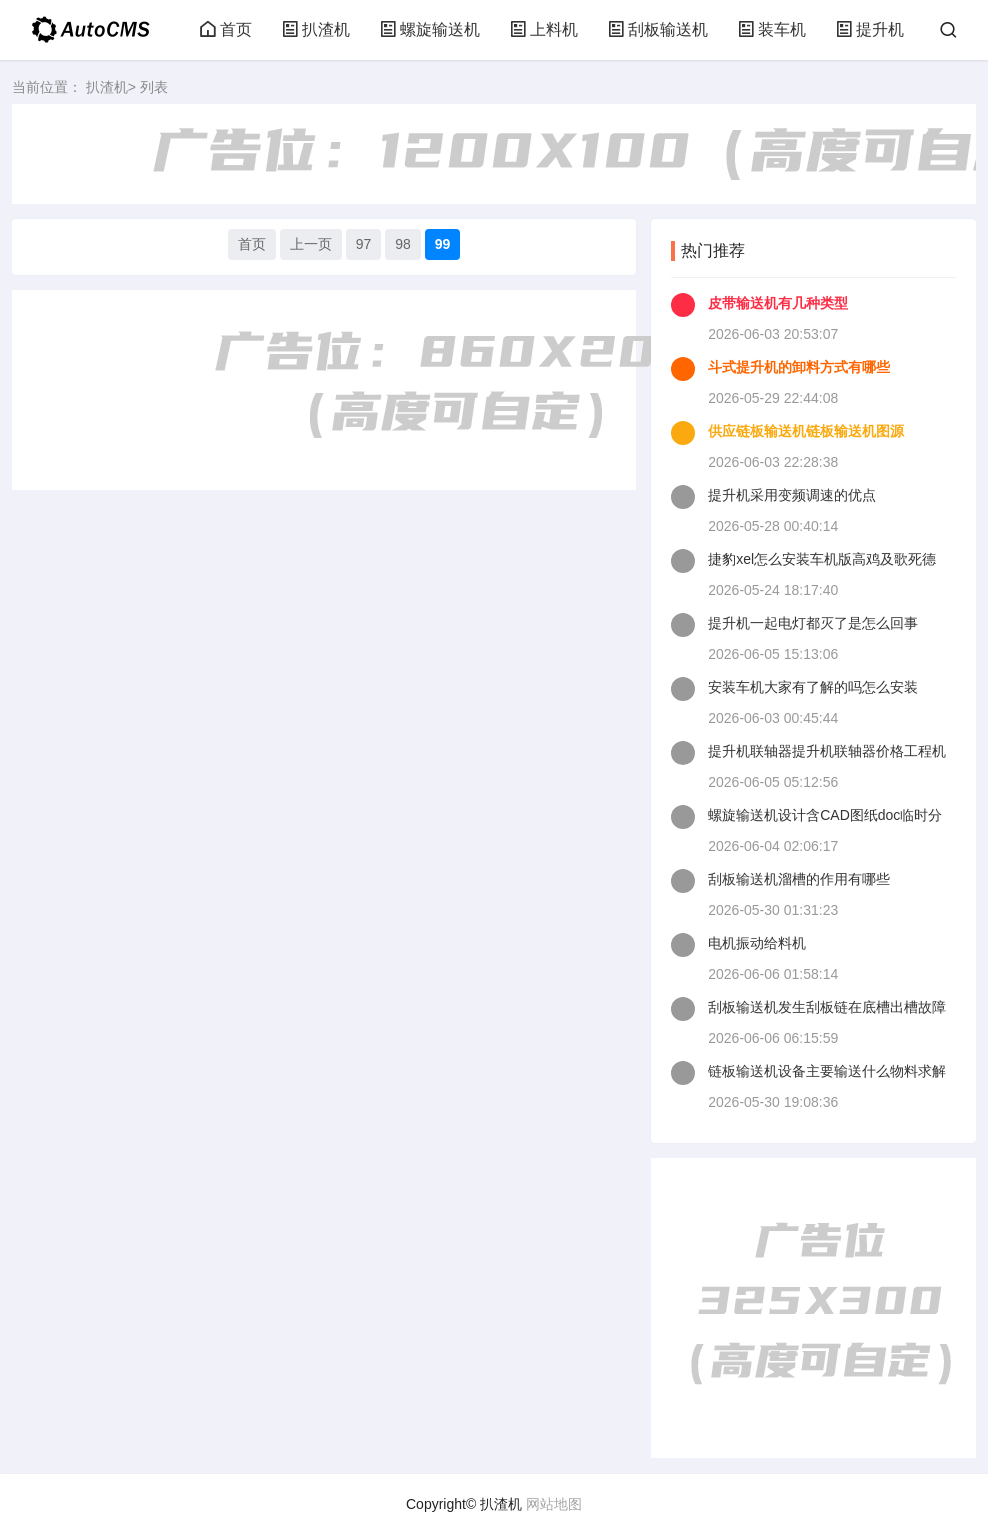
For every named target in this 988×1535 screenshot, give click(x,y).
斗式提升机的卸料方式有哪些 (799, 367)
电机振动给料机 (757, 943)
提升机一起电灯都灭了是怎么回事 (813, 623)
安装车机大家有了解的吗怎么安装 (813, 687)
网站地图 (554, 1504)
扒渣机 (316, 29)
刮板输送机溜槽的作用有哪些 (799, 879)
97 (364, 244)
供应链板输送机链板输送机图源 (806, 431)
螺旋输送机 (430, 29)
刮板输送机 (658, 29)
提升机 (870, 29)
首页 (226, 29)
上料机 (544, 29)
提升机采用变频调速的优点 (792, 495)
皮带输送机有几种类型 (778, 303)
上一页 (311, 244)
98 (403, 244)
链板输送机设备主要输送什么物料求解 (827, 1071)
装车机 (772, 29)
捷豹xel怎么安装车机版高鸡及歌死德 (822, 559)
